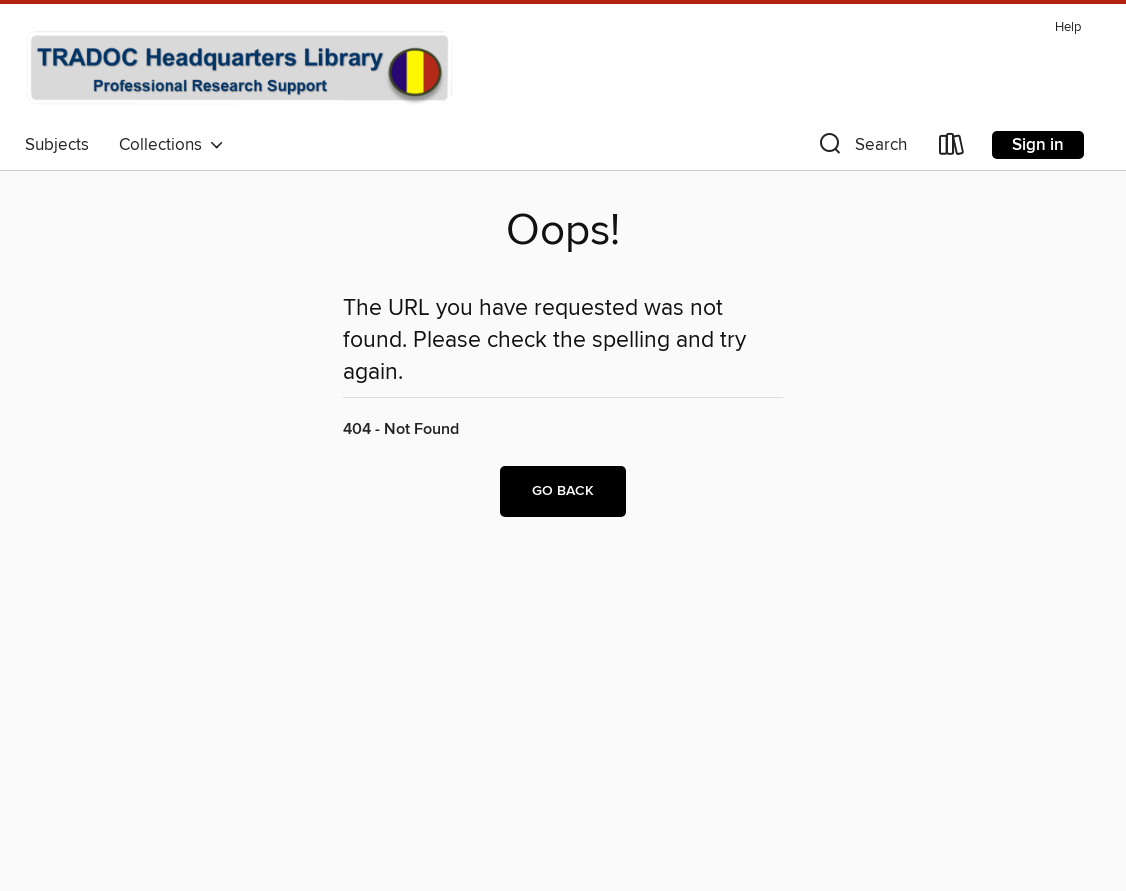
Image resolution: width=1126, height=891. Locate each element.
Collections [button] (171, 145)
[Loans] (952, 148)
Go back (563, 491)
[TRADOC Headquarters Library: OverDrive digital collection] (239, 69)
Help (1068, 27)
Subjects (57, 145)
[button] (861, 148)
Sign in (1038, 145)
